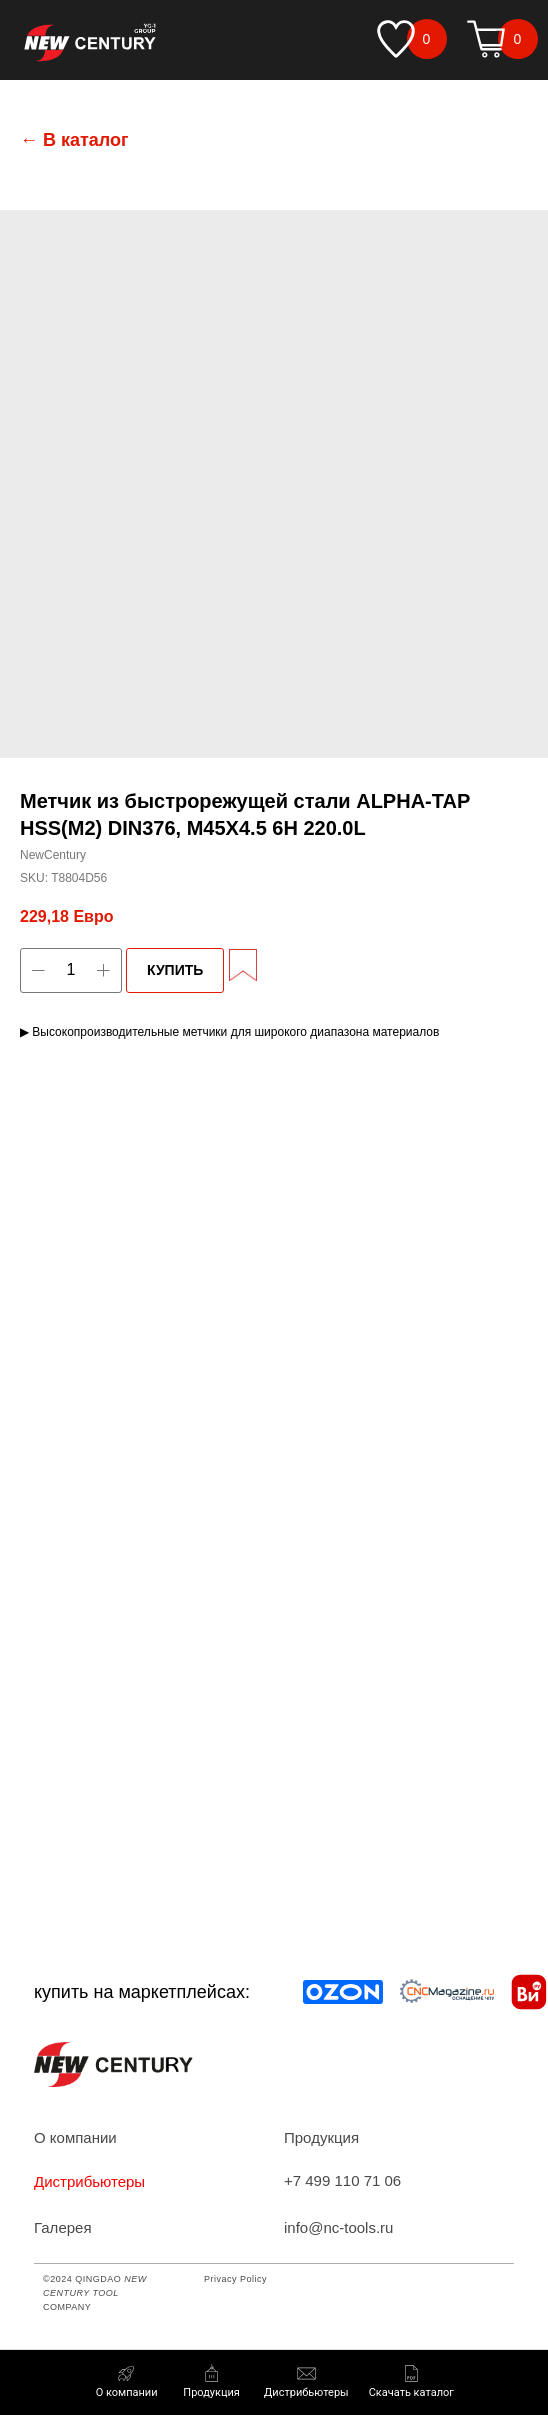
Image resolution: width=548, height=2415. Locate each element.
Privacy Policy (235, 2279)
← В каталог (74, 140)
